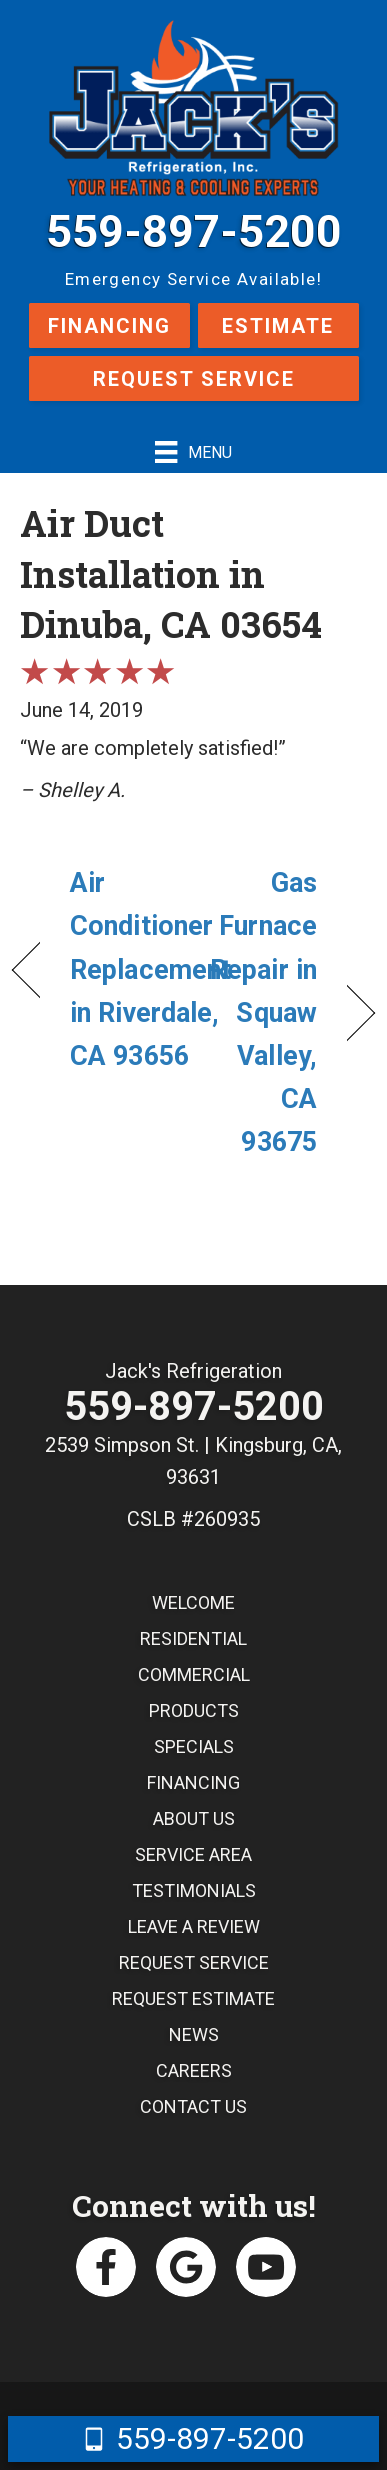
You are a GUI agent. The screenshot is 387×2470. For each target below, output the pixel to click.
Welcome (193, 1602)
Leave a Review (194, 1926)
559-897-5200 (194, 231)
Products (194, 1710)
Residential (193, 1638)
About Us (194, 1818)
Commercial (194, 1674)
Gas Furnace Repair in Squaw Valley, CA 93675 (260, 1012)
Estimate (278, 326)
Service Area (193, 1854)
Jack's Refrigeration (193, 1371)
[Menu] (193, 452)
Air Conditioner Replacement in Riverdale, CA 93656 (150, 969)
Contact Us (193, 2106)
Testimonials (194, 1890)
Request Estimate (193, 1998)
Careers (194, 2070)
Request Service (194, 379)
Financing (109, 326)
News (194, 2034)
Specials (194, 1746)
